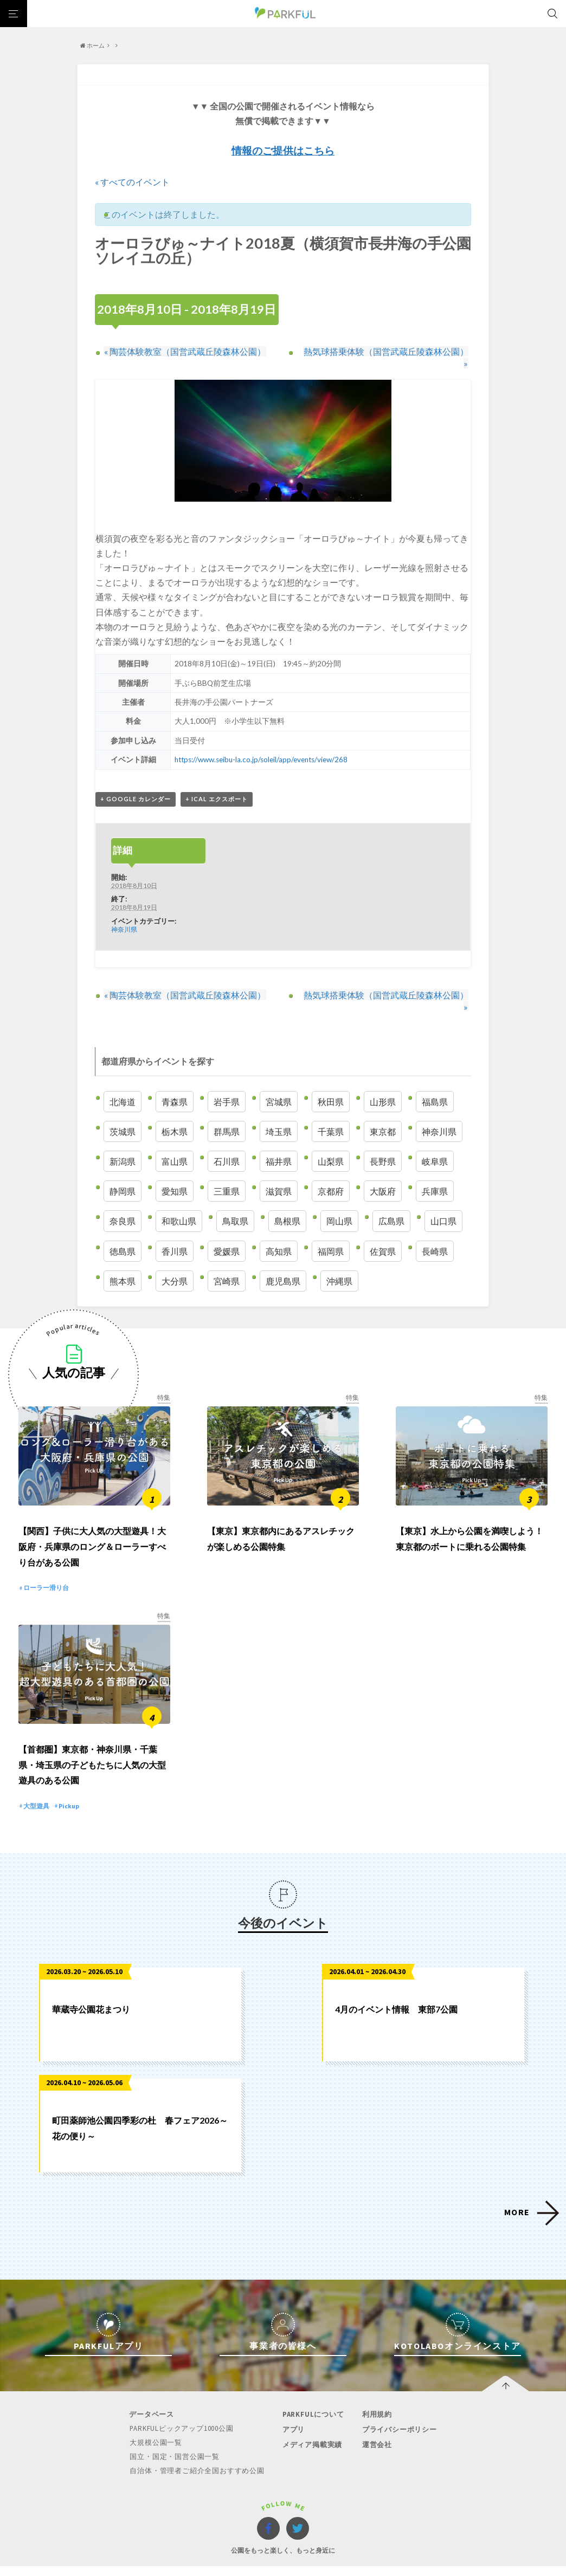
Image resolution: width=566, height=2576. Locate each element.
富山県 (175, 1140)
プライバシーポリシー (398, 2413)
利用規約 (376, 2398)
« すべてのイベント (132, 182)
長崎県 (435, 1230)
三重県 (227, 1171)
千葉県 (331, 1111)
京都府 (331, 1171)
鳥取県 (235, 1201)
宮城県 (279, 1081)
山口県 (443, 1201)
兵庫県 (435, 1171)
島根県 (287, 1201)
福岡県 (331, 1230)
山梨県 (331, 1140)
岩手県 (227, 1081)
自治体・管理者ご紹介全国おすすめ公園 (197, 2453)
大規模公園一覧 (156, 2426)
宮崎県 (227, 1260)
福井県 (279, 1140)
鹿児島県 (283, 1260)
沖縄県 (339, 1260)
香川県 (175, 1230)
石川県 (227, 1140)
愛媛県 (227, 1230)
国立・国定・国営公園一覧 (175, 2439)
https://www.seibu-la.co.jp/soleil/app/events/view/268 (262, 749)
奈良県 (123, 1201)
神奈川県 (124, 919)
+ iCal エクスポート (216, 788)
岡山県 (339, 1201)
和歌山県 (179, 1201)
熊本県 (123, 1260)
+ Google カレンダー (135, 788)
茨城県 (123, 1111)
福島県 (435, 1081)
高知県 (279, 1230)
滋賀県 (279, 1171)
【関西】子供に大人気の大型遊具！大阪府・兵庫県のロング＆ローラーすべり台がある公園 (92, 1528)
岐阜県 (435, 1140)
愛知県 (175, 1171)
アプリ (293, 2413)
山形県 (383, 1081)
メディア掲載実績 (312, 2427)
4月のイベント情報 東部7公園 (396, 1993)
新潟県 (123, 1140)
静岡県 (123, 1171)
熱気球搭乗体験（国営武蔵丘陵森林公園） (383, 351)
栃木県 (175, 1111)
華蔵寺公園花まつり (91, 1993)
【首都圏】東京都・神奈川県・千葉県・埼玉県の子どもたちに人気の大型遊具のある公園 (92, 1748)
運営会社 (376, 2427)
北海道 (123, 1081)
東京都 (383, 1111)
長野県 (383, 1140)
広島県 (391, 1201)
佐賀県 (383, 1230)
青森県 (175, 1081)
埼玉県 (279, 1111)
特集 (163, 1377)
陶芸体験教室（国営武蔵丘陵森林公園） (184, 351)
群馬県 (227, 1111)
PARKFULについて (313, 2398)
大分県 (175, 1260)
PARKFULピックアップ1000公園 (182, 2412)
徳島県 (123, 1230)
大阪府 (383, 1171)
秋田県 (331, 1081)
